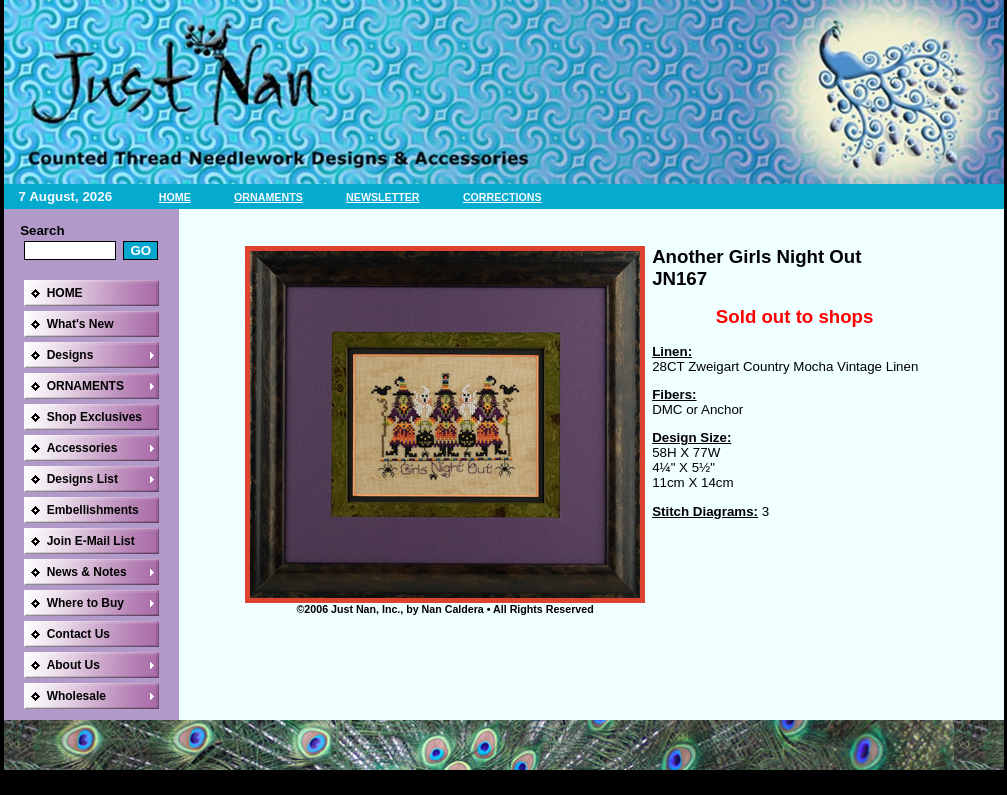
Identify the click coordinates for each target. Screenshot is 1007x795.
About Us (73, 665)
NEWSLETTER (382, 197)
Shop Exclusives (94, 417)
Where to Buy (85, 603)
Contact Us (78, 634)
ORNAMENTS (268, 197)
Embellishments (93, 510)
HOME (175, 197)
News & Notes (87, 572)
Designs (70, 355)
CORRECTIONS (502, 197)
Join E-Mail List (91, 541)
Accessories (82, 448)
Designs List (82, 479)
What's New (80, 324)
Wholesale (76, 696)
